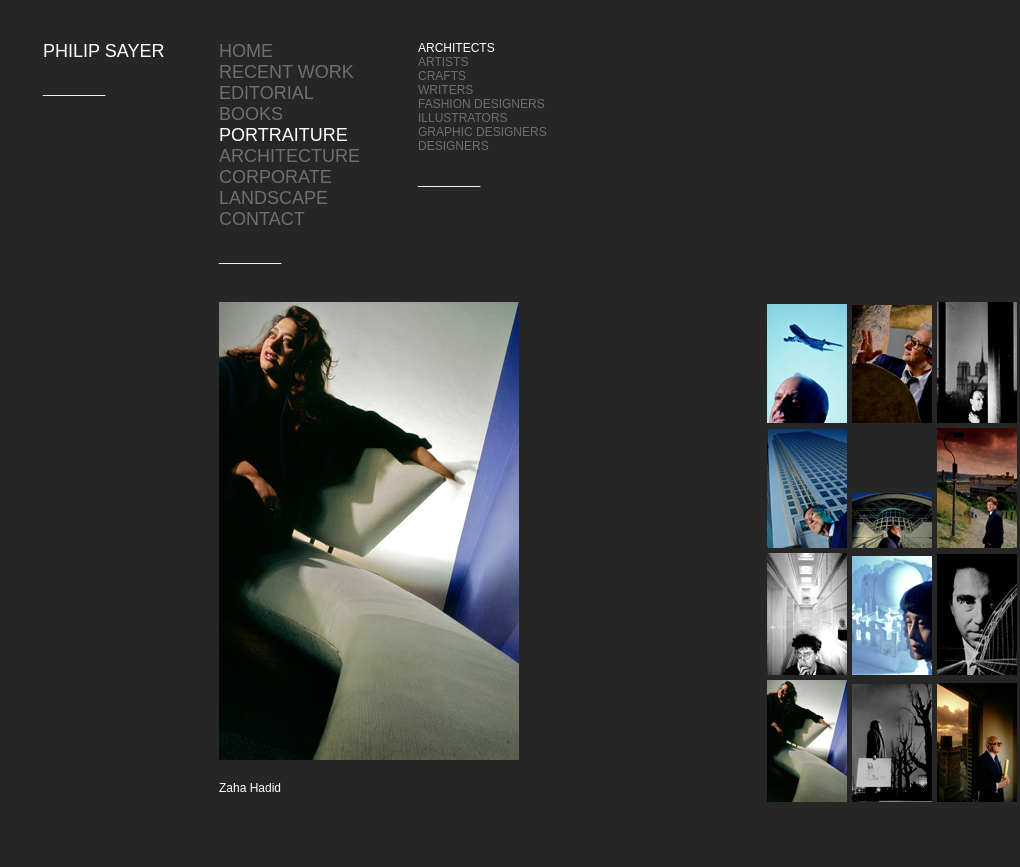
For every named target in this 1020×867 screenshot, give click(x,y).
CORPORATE (275, 177)
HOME (246, 51)
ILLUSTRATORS (463, 118)
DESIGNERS (453, 146)
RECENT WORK (286, 72)
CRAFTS (442, 76)
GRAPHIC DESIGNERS (482, 132)
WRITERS (445, 90)
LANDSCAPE (273, 198)
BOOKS (251, 114)
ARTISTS (443, 62)
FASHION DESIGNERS (481, 104)
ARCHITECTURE (289, 156)
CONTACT (262, 219)
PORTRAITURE (283, 135)
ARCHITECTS (456, 48)
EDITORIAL (266, 93)
